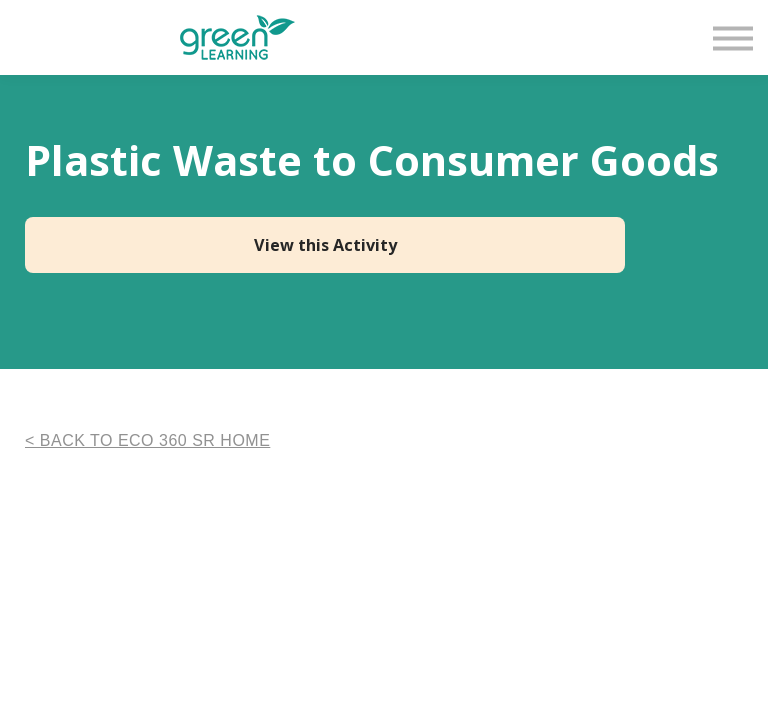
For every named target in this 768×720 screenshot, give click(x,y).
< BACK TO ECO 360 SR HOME (147, 440)
